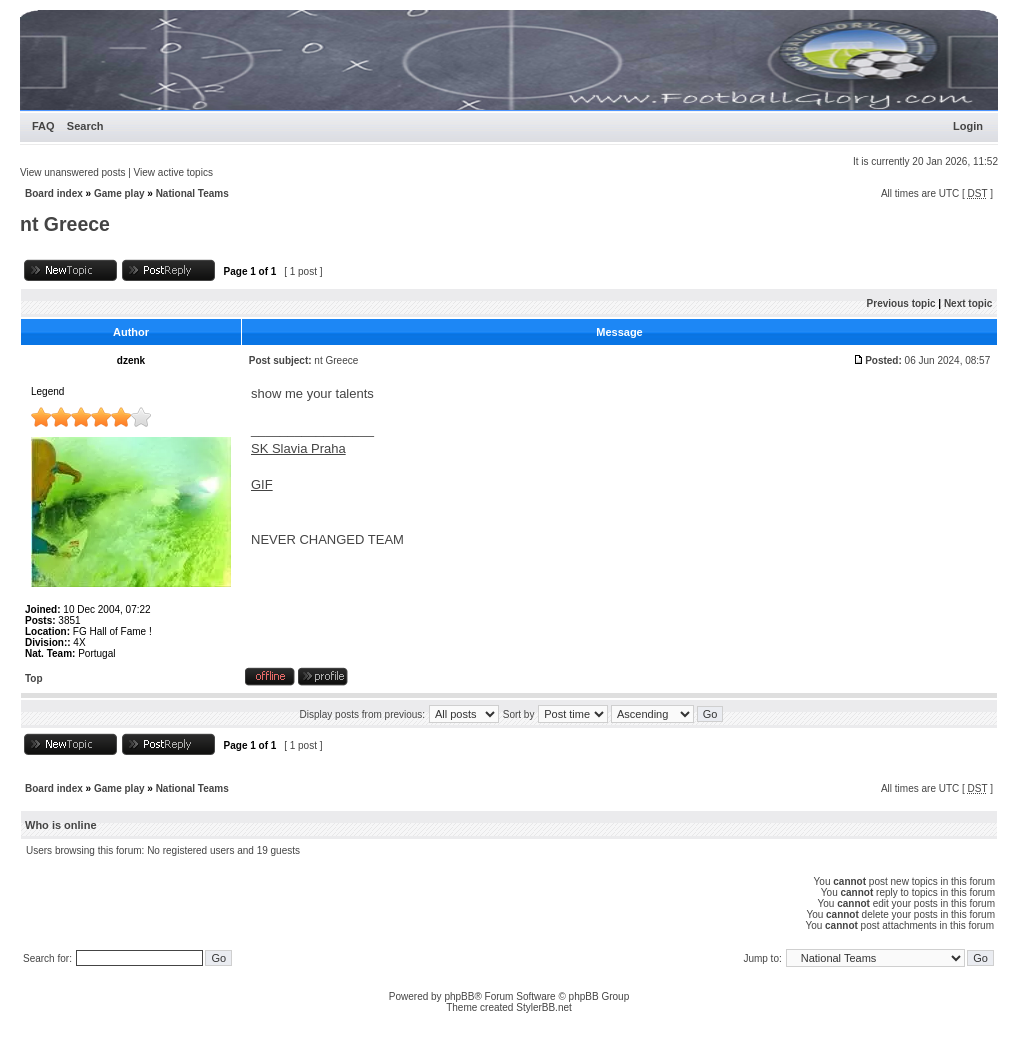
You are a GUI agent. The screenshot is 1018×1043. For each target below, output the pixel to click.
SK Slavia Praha (298, 448)
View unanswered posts (72, 172)
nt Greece (65, 224)
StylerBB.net (544, 1007)
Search (85, 126)
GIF (262, 484)
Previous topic (901, 303)
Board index (54, 193)
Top (34, 678)
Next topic (968, 303)
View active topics (173, 172)
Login (968, 126)
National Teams (192, 193)
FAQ (43, 126)
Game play (119, 193)
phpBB (459, 996)
